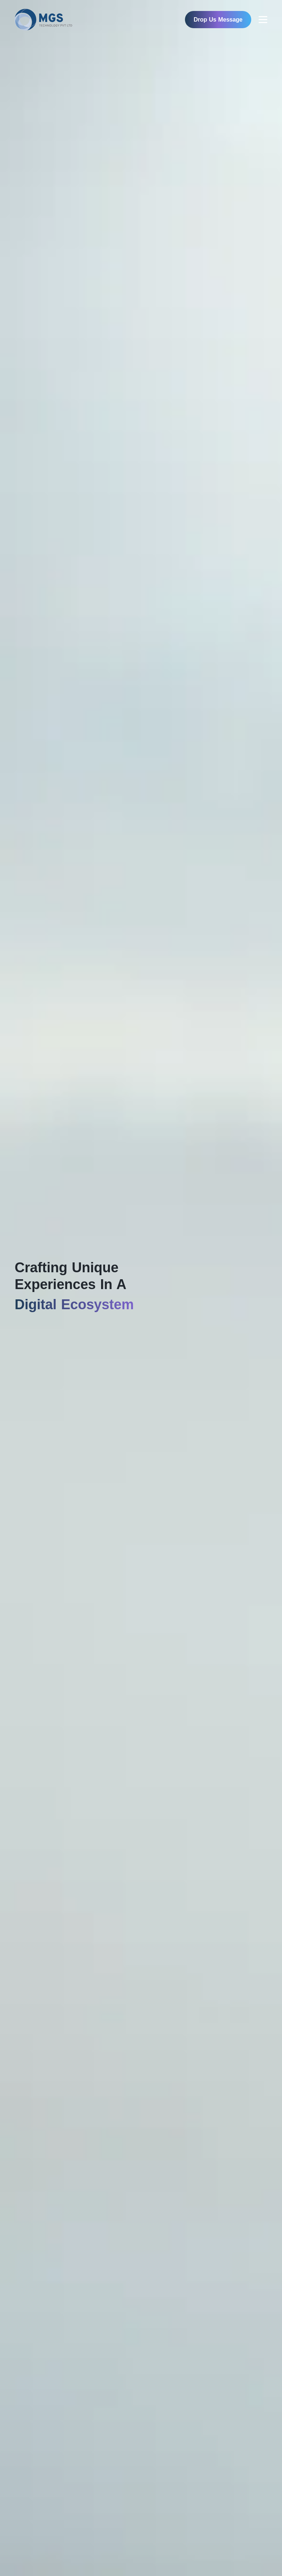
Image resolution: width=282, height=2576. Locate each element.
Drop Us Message (218, 19)
